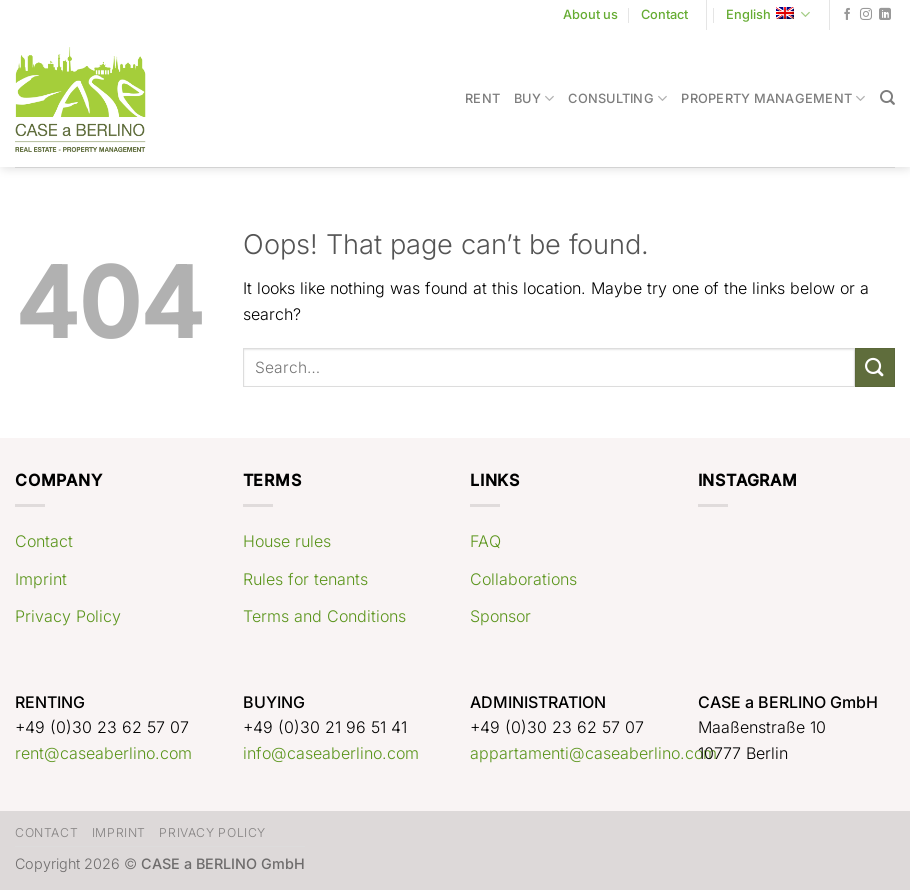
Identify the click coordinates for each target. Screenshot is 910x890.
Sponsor (500, 616)
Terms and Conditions (324, 616)
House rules (287, 541)
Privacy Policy (68, 616)
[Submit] (875, 367)
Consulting (617, 98)
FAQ (485, 541)
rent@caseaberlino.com (103, 753)
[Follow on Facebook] (847, 15)
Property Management (773, 98)
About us (590, 14)
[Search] (887, 98)
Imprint (41, 579)
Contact (664, 14)
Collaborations (523, 579)
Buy (534, 98)
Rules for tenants (305, 579)
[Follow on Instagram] (866, 15)
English (768, 14)
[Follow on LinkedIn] (885, 15)
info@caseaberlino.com (331, 753)
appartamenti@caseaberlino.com (593, 753)
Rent (482, 98)
